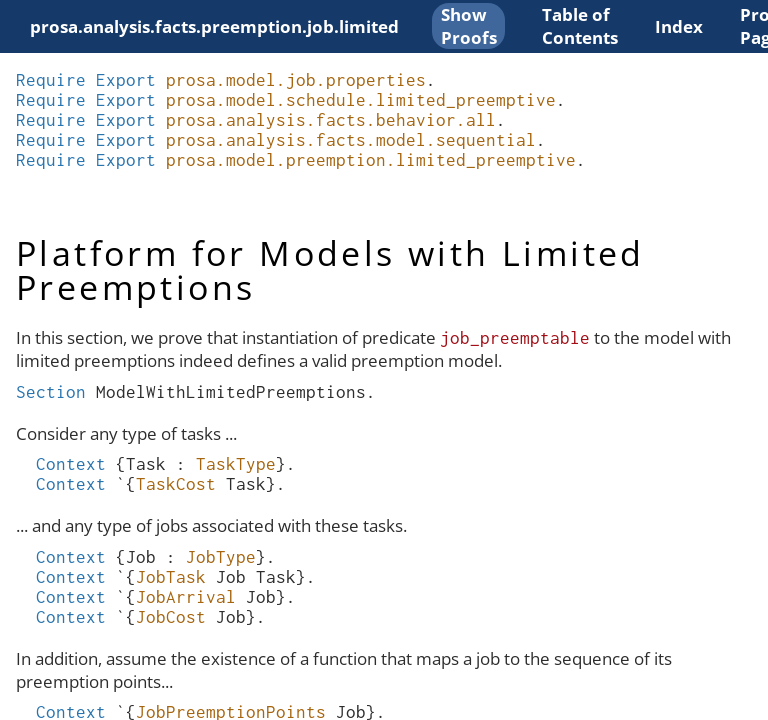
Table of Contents (580, 26)
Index (679, 26)
